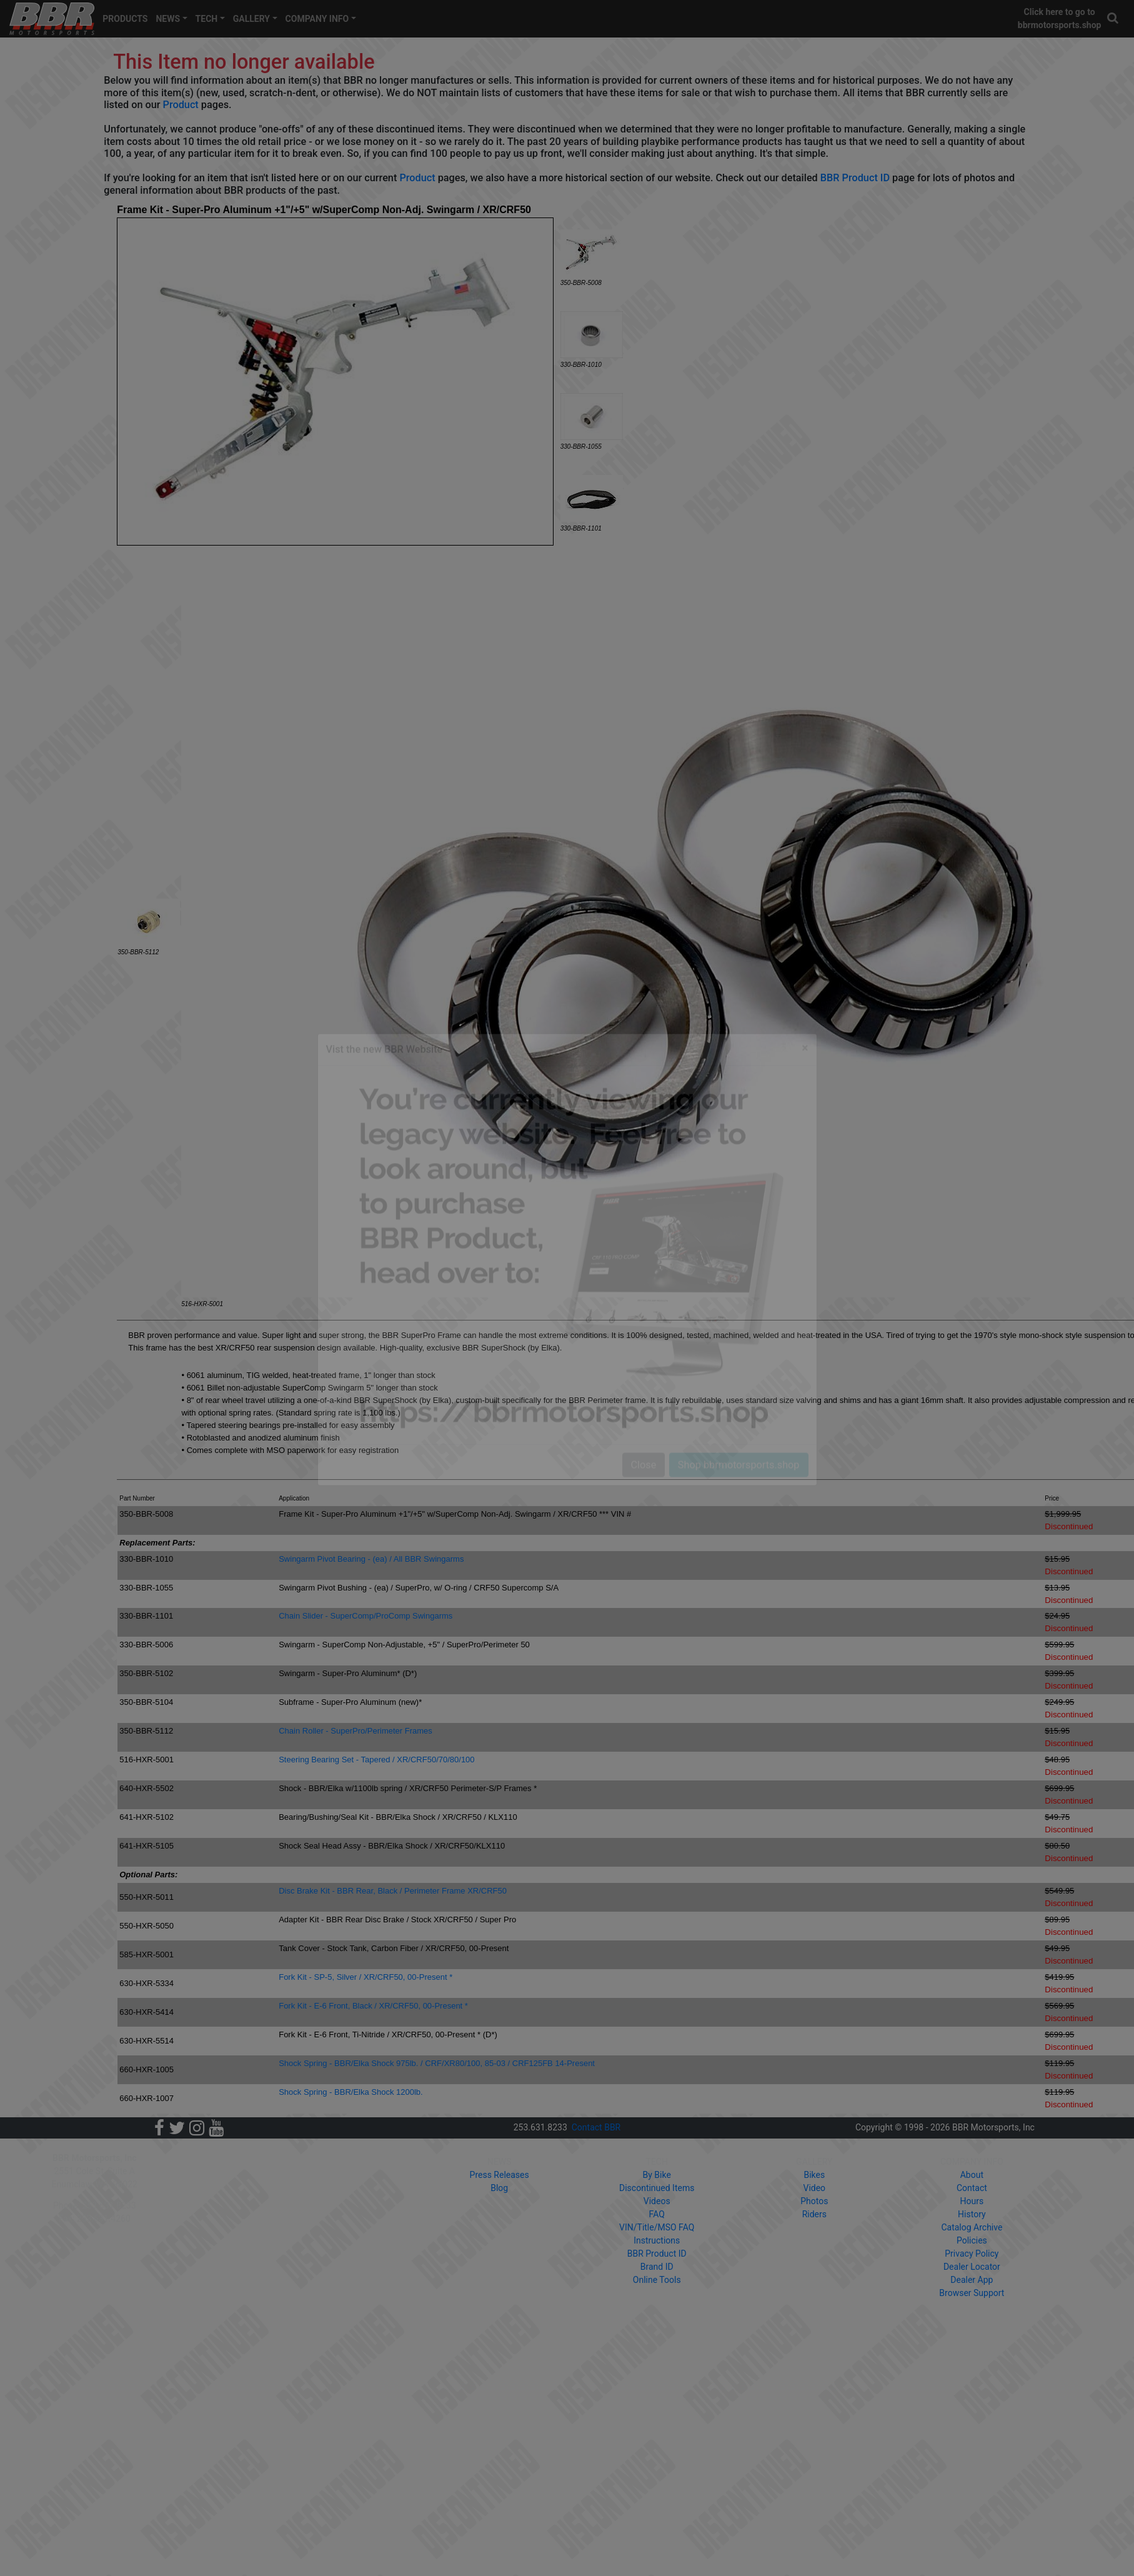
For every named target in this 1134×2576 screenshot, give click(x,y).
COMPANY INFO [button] (317, 19)
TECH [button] (207, 19)
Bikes (814, 2175)
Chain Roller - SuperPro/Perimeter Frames (355, 1730)
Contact (972, 2188)
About (971, 2175)
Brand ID (657, 2267)
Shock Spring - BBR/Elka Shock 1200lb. (351, 2092)
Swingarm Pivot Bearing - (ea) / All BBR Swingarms (371, 1559)
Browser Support (971, 2293)
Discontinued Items (656, 2188)
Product (181, 105)
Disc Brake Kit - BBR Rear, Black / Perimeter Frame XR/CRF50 (393, 1890)
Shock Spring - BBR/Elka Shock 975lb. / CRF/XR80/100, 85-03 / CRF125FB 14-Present (437, 2063)
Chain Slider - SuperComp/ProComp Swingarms (365, 1615)
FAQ (657, 2214)
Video (814, 2188)
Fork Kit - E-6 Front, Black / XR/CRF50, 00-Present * (373, 2005)
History (972, 2214)
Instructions (657, 2240)
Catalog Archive (971, 2227)
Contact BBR (596, 2127)
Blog (499, 2188)
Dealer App (971, 2280)
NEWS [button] (168, 19)
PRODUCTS (124, 19)
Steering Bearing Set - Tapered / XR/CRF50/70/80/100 (376, 1759)
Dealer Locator (971, 2267)
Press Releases (499, 2175)
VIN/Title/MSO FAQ (656, 2227)
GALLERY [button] (251, 19)
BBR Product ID (855, 178)
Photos (814, 2201)
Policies (972, 2240)
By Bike (657, 2175)
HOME (223, 2162)
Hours (972, 2201)
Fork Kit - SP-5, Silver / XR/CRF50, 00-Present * (365, 1977)
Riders (814, 2214)
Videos (657, 2201)
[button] (1113, 18)
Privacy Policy (971, 2254)
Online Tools (657, 2280)
